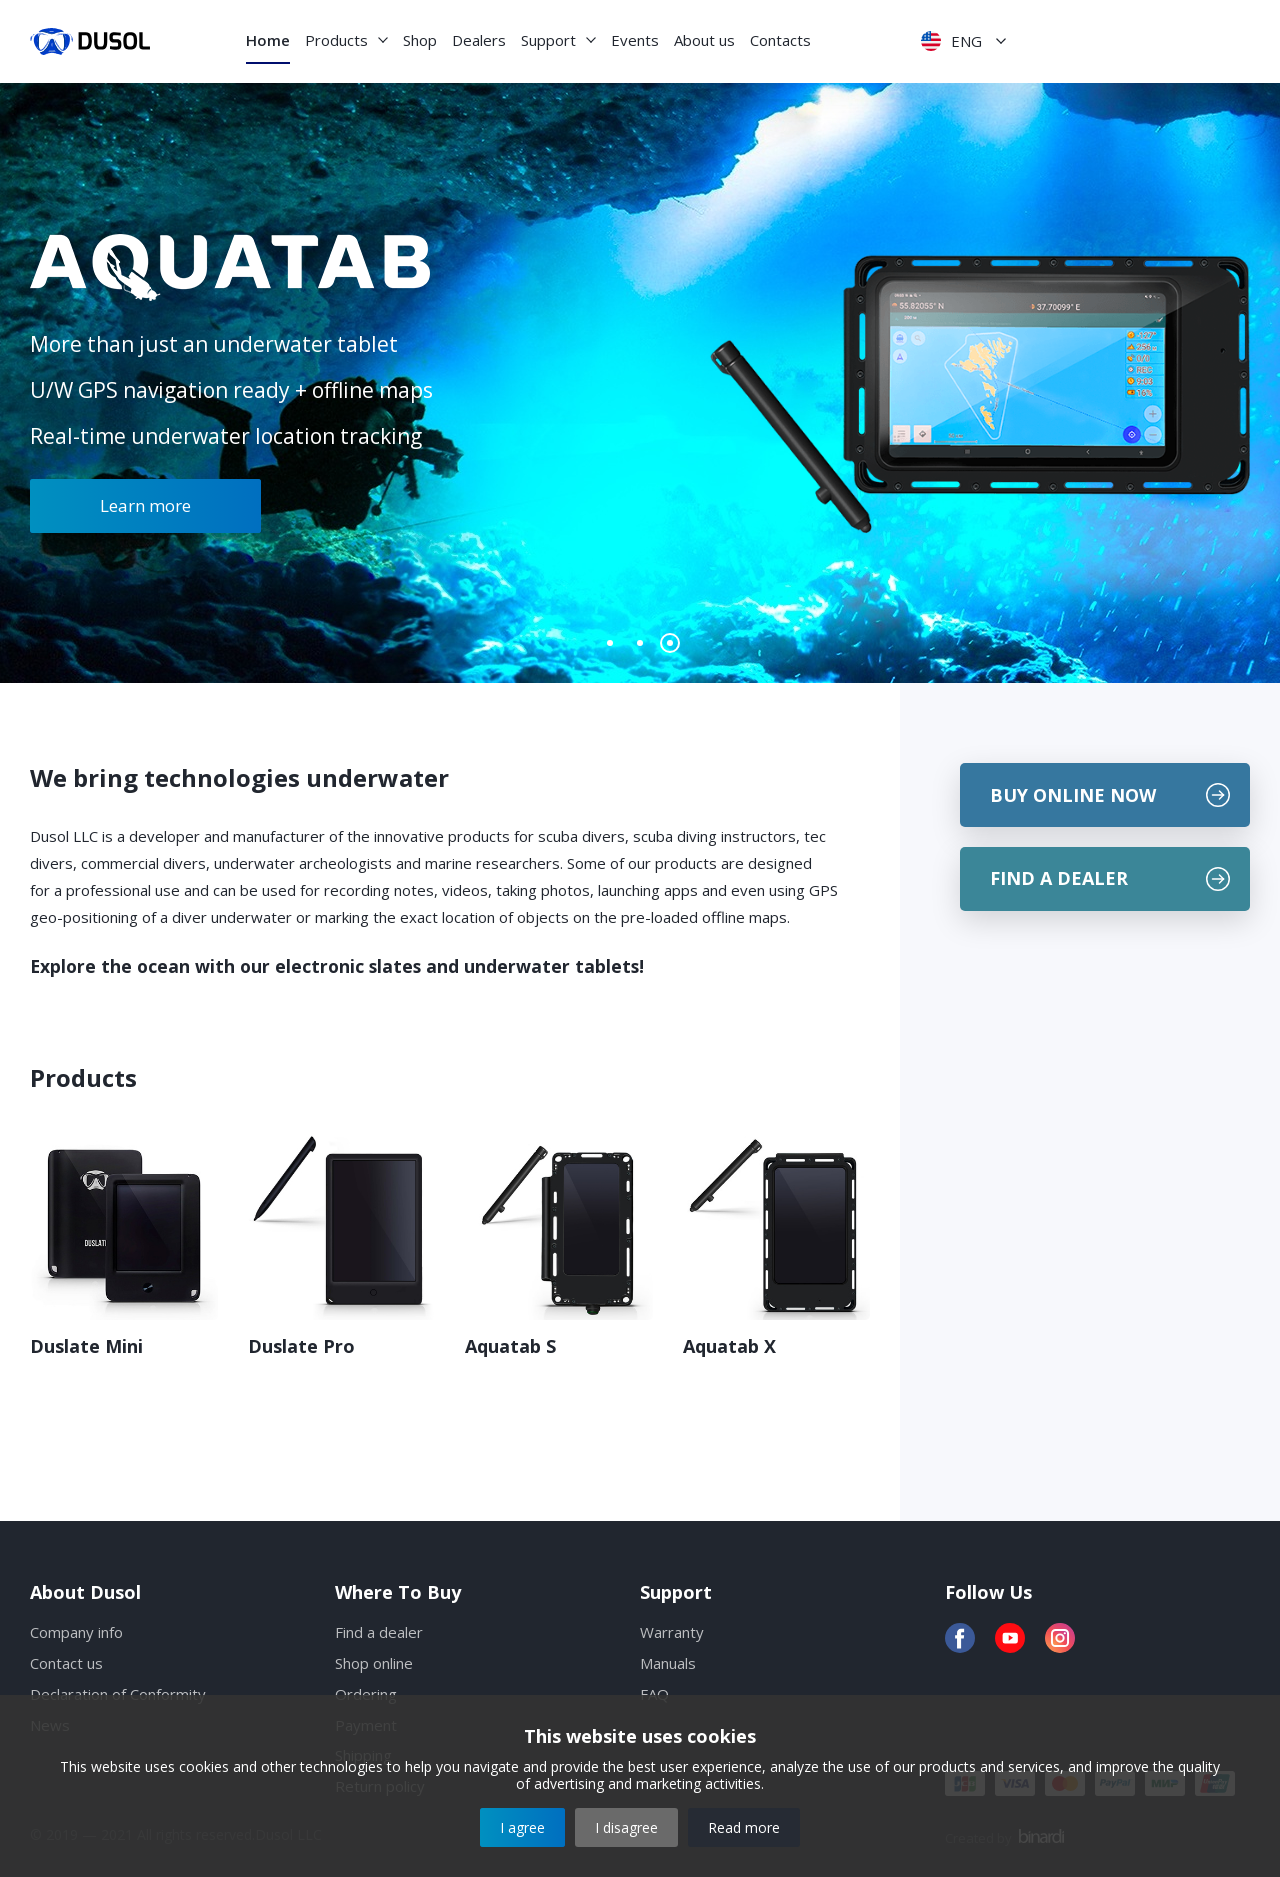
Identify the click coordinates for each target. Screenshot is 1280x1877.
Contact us (66, 1663)
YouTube (1010, 1638)
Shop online (374, 1663)
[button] (610, 643)
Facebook (960, 1638)
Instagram (1060, 1638)
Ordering (366, 1694)
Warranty (672, 1632)
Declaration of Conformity (118, 1694)
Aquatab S (510, 1346)
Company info (76, 1632)
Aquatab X (729, 1346)
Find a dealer (379, 1632)
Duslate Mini (86, 1346)
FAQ (654, 1694)
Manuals (668, 1663)
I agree (522, 1827)
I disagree (626, 1827)
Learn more (145, 505)
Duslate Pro (301, 1346)
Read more (744, 1827)
